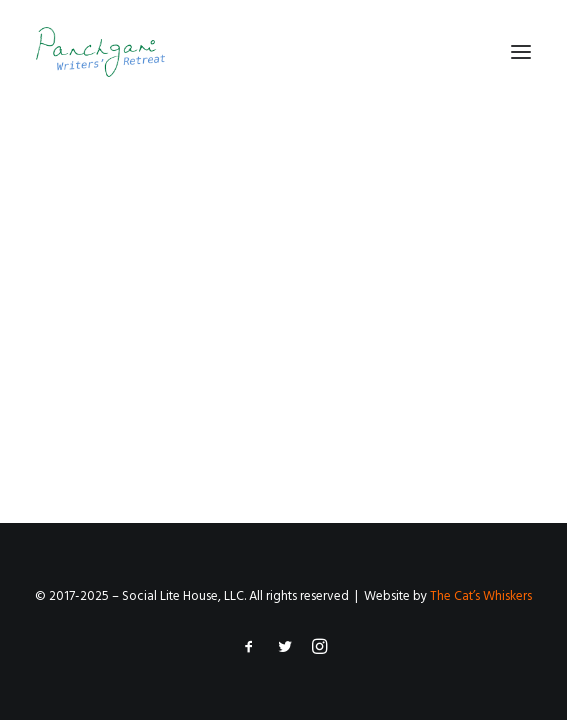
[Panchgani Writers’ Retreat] (100, 52)
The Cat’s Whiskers (481, 596)
